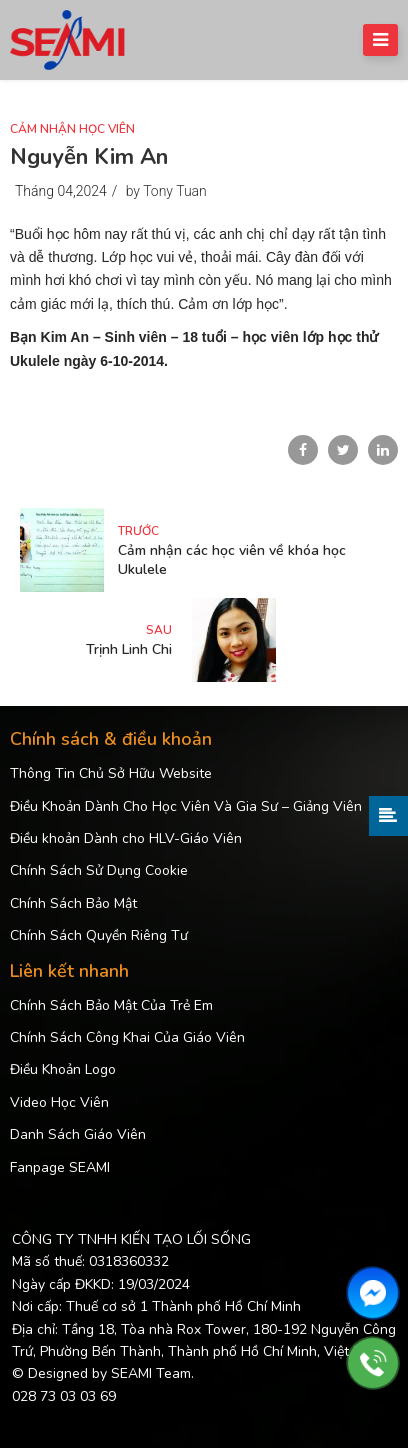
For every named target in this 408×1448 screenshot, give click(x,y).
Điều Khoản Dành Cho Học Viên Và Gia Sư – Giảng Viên (186, 806)
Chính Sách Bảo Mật (73, 903)
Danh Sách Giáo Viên (78, 1134)
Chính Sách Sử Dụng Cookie (99, 870)
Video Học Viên (59, 1102)
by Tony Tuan (166, 191)
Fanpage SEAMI (60, 1167)
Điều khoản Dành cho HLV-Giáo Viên (126, 838)
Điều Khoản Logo (63, 1069)
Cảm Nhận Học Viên (72, 129)
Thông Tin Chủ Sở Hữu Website (111, 773)
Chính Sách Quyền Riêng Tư (99, 935)
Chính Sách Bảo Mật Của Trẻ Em (111, 1005)
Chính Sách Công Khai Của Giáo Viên (127, 1037)
